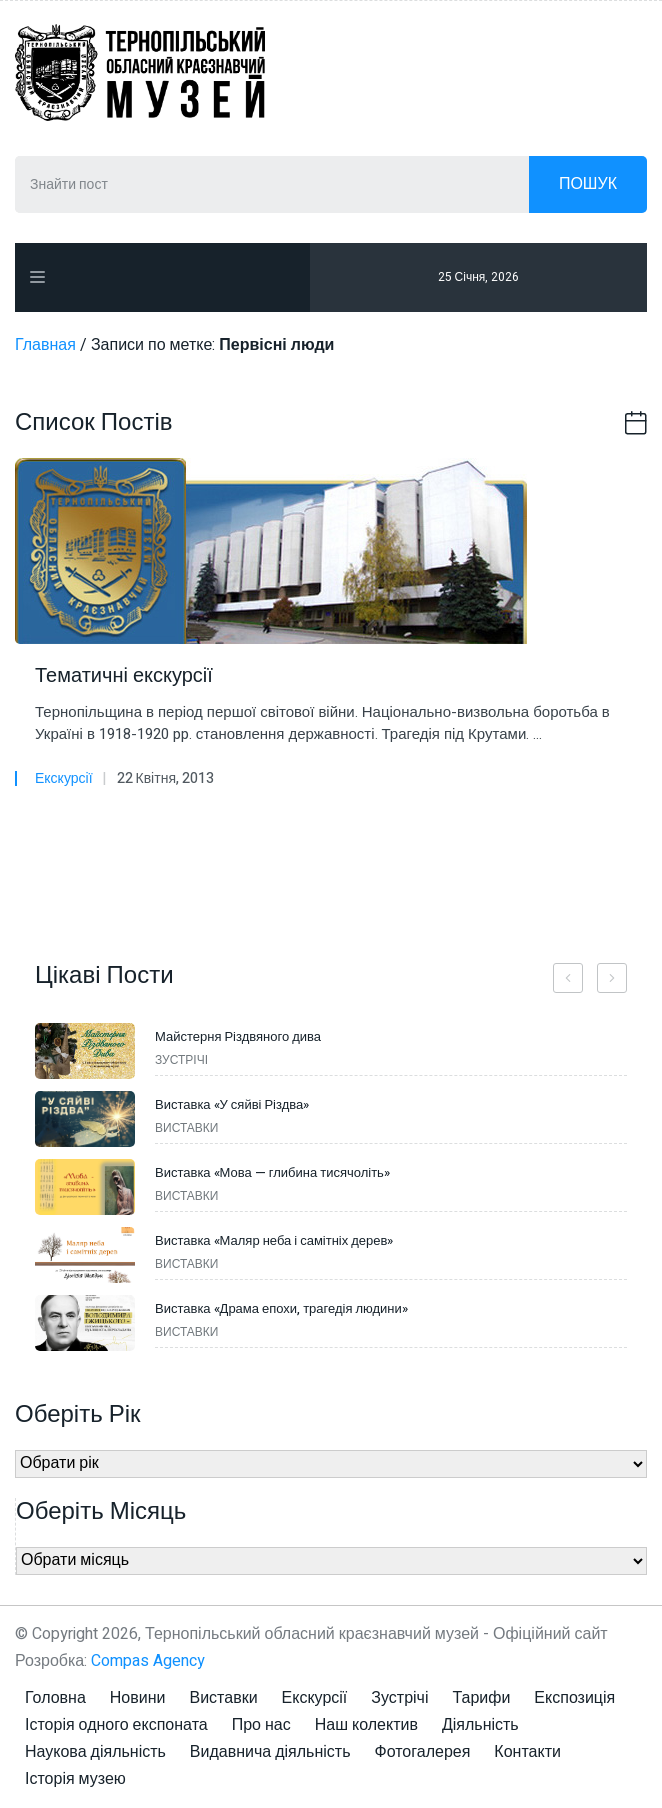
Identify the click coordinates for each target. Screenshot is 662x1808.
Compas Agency (148, 1661)
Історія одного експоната (116, 1725)
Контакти (527, 1752)
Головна (55, 1698)
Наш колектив (366, 1725)
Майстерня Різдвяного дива (238, 1036)
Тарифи (481, 1698)
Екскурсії (64, 778)
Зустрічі (399, 1698)
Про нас (261, 1725)
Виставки (223, 1698)
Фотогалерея (423, 1752)
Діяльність (480, 1725)
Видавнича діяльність (270, 1752)
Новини (138, 1698)
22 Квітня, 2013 (165, 778)
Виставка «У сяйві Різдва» (232, 1104)
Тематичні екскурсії (124, 676)
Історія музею (75, 1779)
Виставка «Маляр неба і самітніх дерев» (274, 1240)
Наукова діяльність (95, 1752)
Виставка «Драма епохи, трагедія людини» (281, 1308)
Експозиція (574, 1698)
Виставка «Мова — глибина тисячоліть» (272, 1172)
